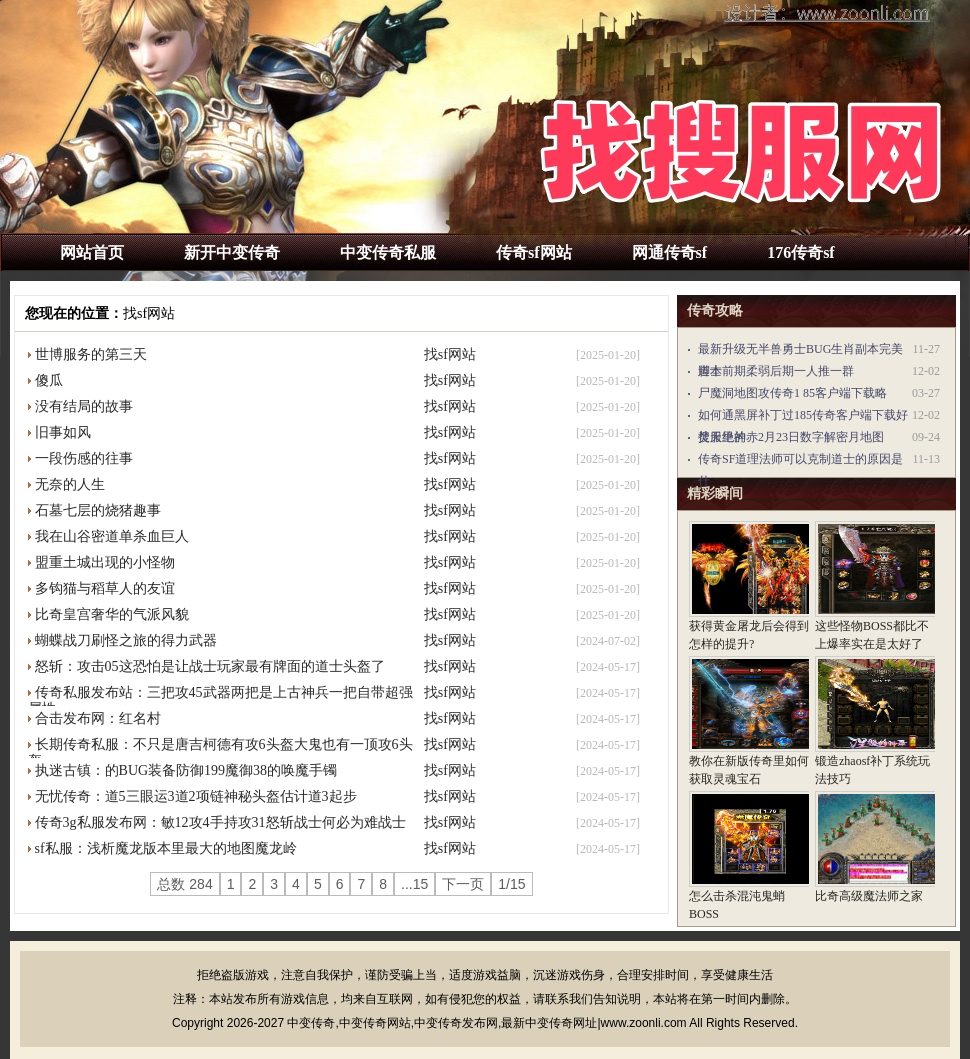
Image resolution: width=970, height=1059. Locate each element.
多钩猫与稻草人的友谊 (105, 588)
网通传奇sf (670, 252)
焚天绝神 (722, 437)
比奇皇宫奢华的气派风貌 (112, 614)
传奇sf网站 (534, 252)
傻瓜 (49, 380)
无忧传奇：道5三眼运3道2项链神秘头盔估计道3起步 (196, 796)
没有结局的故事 (84, 406)
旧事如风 (63, 432)
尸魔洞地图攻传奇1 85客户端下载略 (792, 393)
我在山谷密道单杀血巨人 (112, 536)
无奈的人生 (70, 484)
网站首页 (92, 252)
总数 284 (184, 884)
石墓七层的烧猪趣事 (98, 510)
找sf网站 (149, 313)
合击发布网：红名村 (98, 718)
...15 (414, 884)
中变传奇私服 (388, 252)
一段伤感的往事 (84, 458)
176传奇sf (801, 252)
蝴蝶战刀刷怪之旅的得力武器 (126, 640)
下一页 (463, 884)
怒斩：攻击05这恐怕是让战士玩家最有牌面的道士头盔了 (210, 666)
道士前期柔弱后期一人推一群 (776, 371)
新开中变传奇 (232, 252)
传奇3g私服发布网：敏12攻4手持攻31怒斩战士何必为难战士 (220, 822)
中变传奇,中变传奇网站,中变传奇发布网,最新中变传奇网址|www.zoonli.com (486, 1023)
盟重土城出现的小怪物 (105, 562)
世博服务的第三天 (91, 354)
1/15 (511, 884)
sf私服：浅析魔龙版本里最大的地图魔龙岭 (166, 848)
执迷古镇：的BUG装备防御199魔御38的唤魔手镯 (186, 770)
